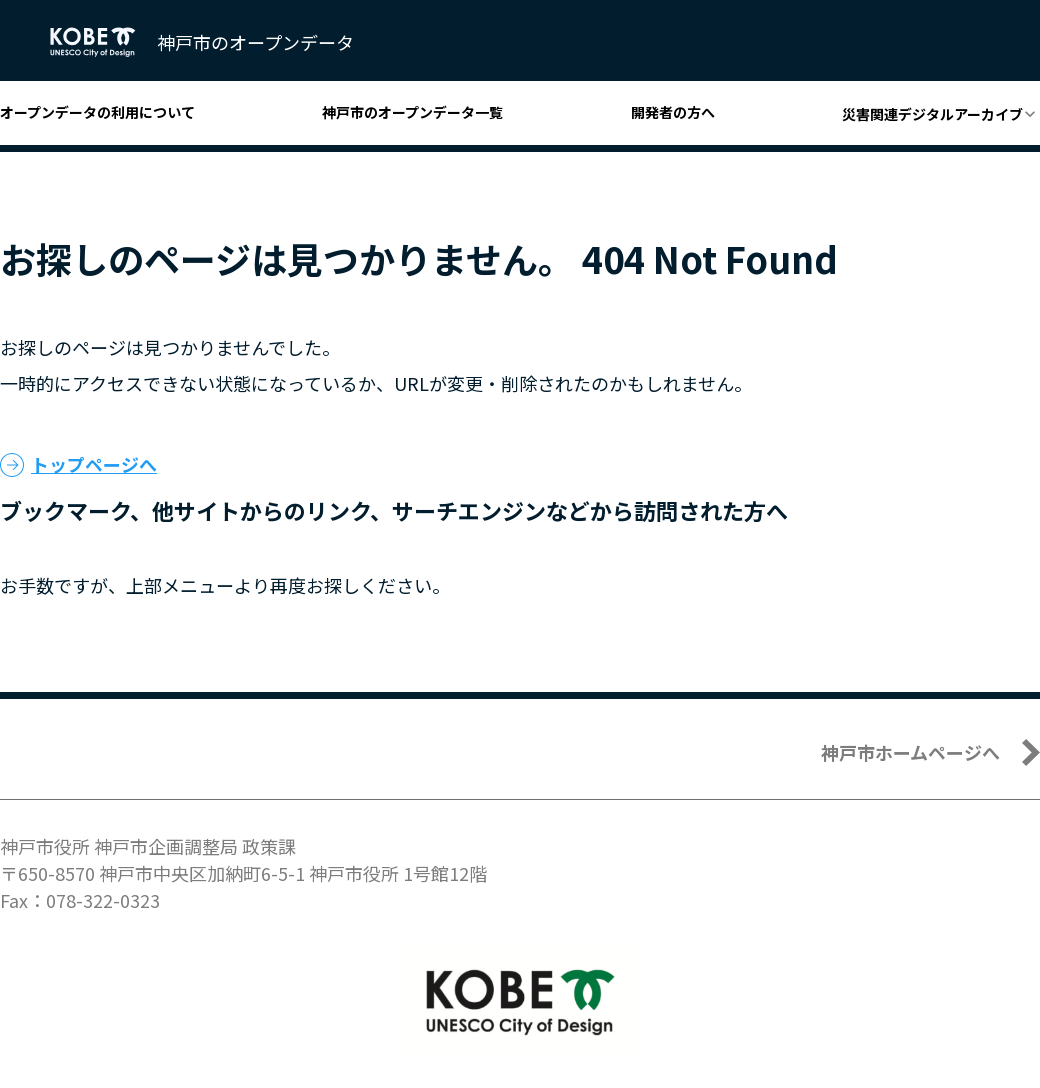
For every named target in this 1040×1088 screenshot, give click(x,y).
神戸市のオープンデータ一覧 (412, 112)
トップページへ (94, 464)
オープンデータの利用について (97, 112)
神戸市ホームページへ (910, 752)
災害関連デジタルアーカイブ (932, 114)
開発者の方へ (673, 112)
